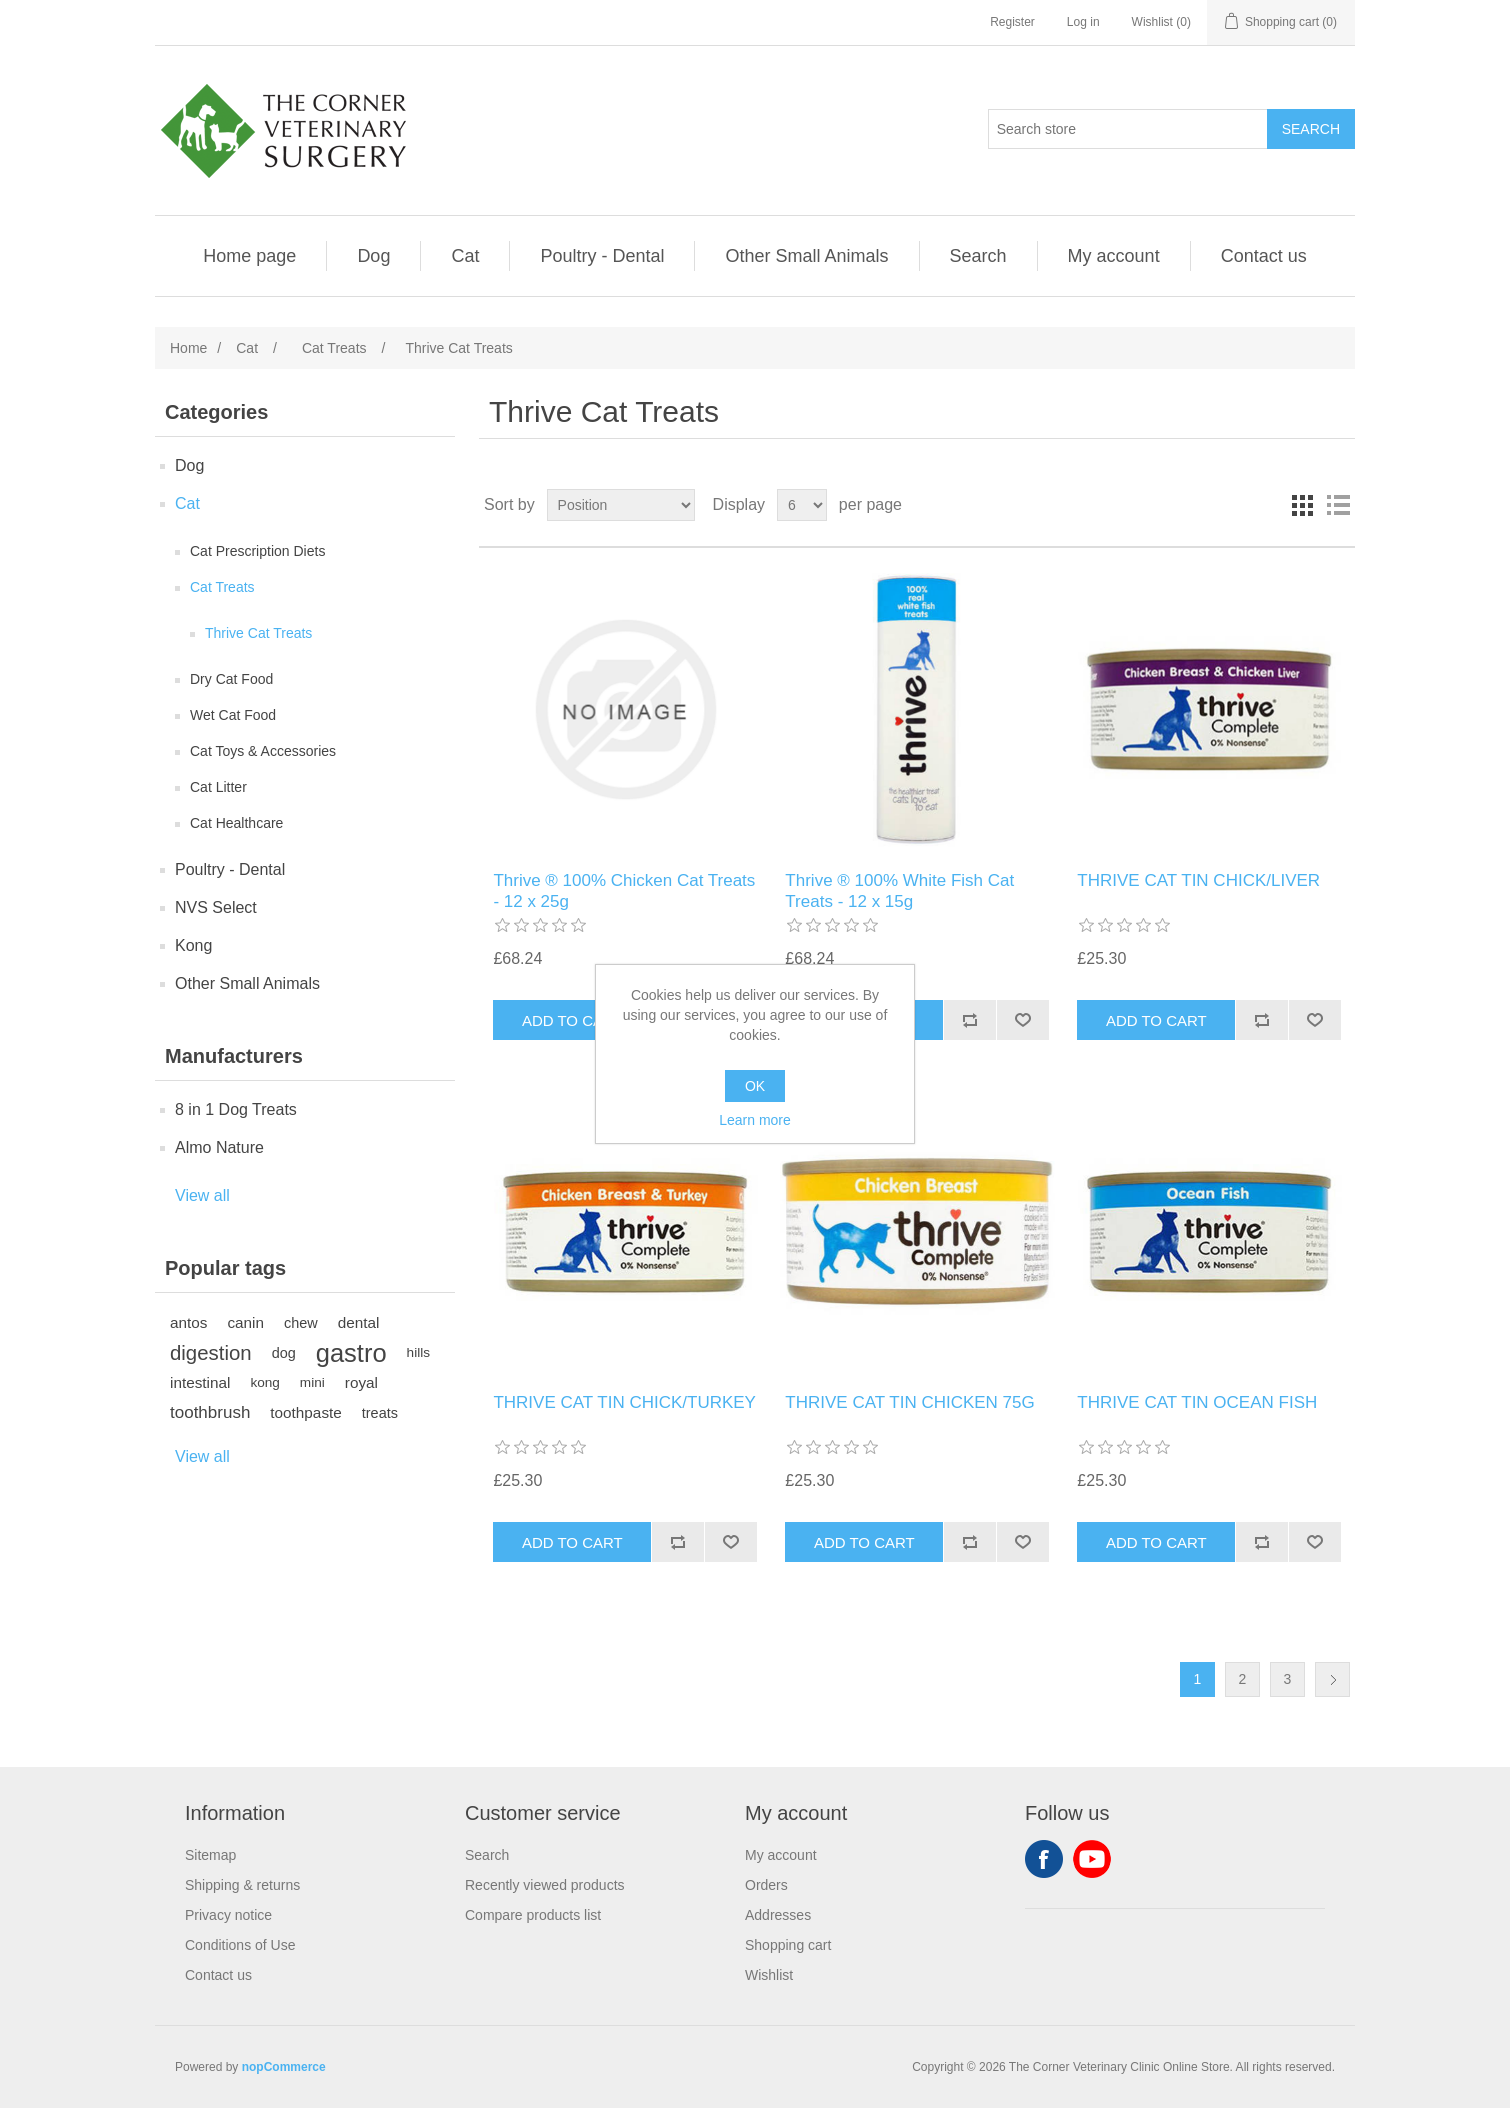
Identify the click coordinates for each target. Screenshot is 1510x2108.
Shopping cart (788, 1945)
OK (755, 1086)
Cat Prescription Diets (257, 551)
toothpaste (305, 1412)
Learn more (755, 1120)
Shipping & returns (242, 1885)
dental (359, 1322)
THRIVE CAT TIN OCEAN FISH (1197, 1402)
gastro (351, 1353)
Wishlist (769, 1975)
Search (978, 256)
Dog (373, 256)
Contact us (1264, 256)
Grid (1302, 505)
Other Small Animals (806, 256)
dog (284, 1353)
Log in (1083, 22)
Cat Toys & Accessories (263, 751)
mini (312, 1382)
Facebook (1044, 1859)
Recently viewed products (545, 1885)
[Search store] (1128, 129)
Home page (249, 256)
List (1338, 505)
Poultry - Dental (602, 256)
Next (1332, 1679)
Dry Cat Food (231, 679)
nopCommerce (284, 2067)
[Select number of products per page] (802, 505)
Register (1012, 22)
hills (418, 1352)
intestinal (200, 1382)
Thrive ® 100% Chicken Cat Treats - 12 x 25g (624, 890)
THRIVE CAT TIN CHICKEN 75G (909, 1402)
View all (202, 1195)
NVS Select (216, 907)
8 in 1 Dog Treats (236, 1109)
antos (188, 1322)
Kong (193, 945)
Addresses (778, 1915)
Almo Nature (219, 1147)
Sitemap (210, 1855)
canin (245, 1322)
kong (264, 1382)
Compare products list (533, 1915)
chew (301, 1323)
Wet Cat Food (233, 715)
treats (380, 1413)
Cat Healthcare (236, 823)
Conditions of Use (240, 1945)
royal (361, 1382)
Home (188, 348)
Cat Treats (222, 587)
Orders (766, 1885)
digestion (211, 1353)
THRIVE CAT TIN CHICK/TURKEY (624, 1402)
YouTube (1092, 1859)
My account (1114, 256)
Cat (465, 256)
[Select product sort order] (621, 505)
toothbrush (210, 1412)
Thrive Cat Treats (258, 633)
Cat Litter (218, 787)
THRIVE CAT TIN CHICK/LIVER (1198, 880)
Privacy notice (228, 1915)
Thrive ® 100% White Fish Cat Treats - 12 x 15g (899, 890)
